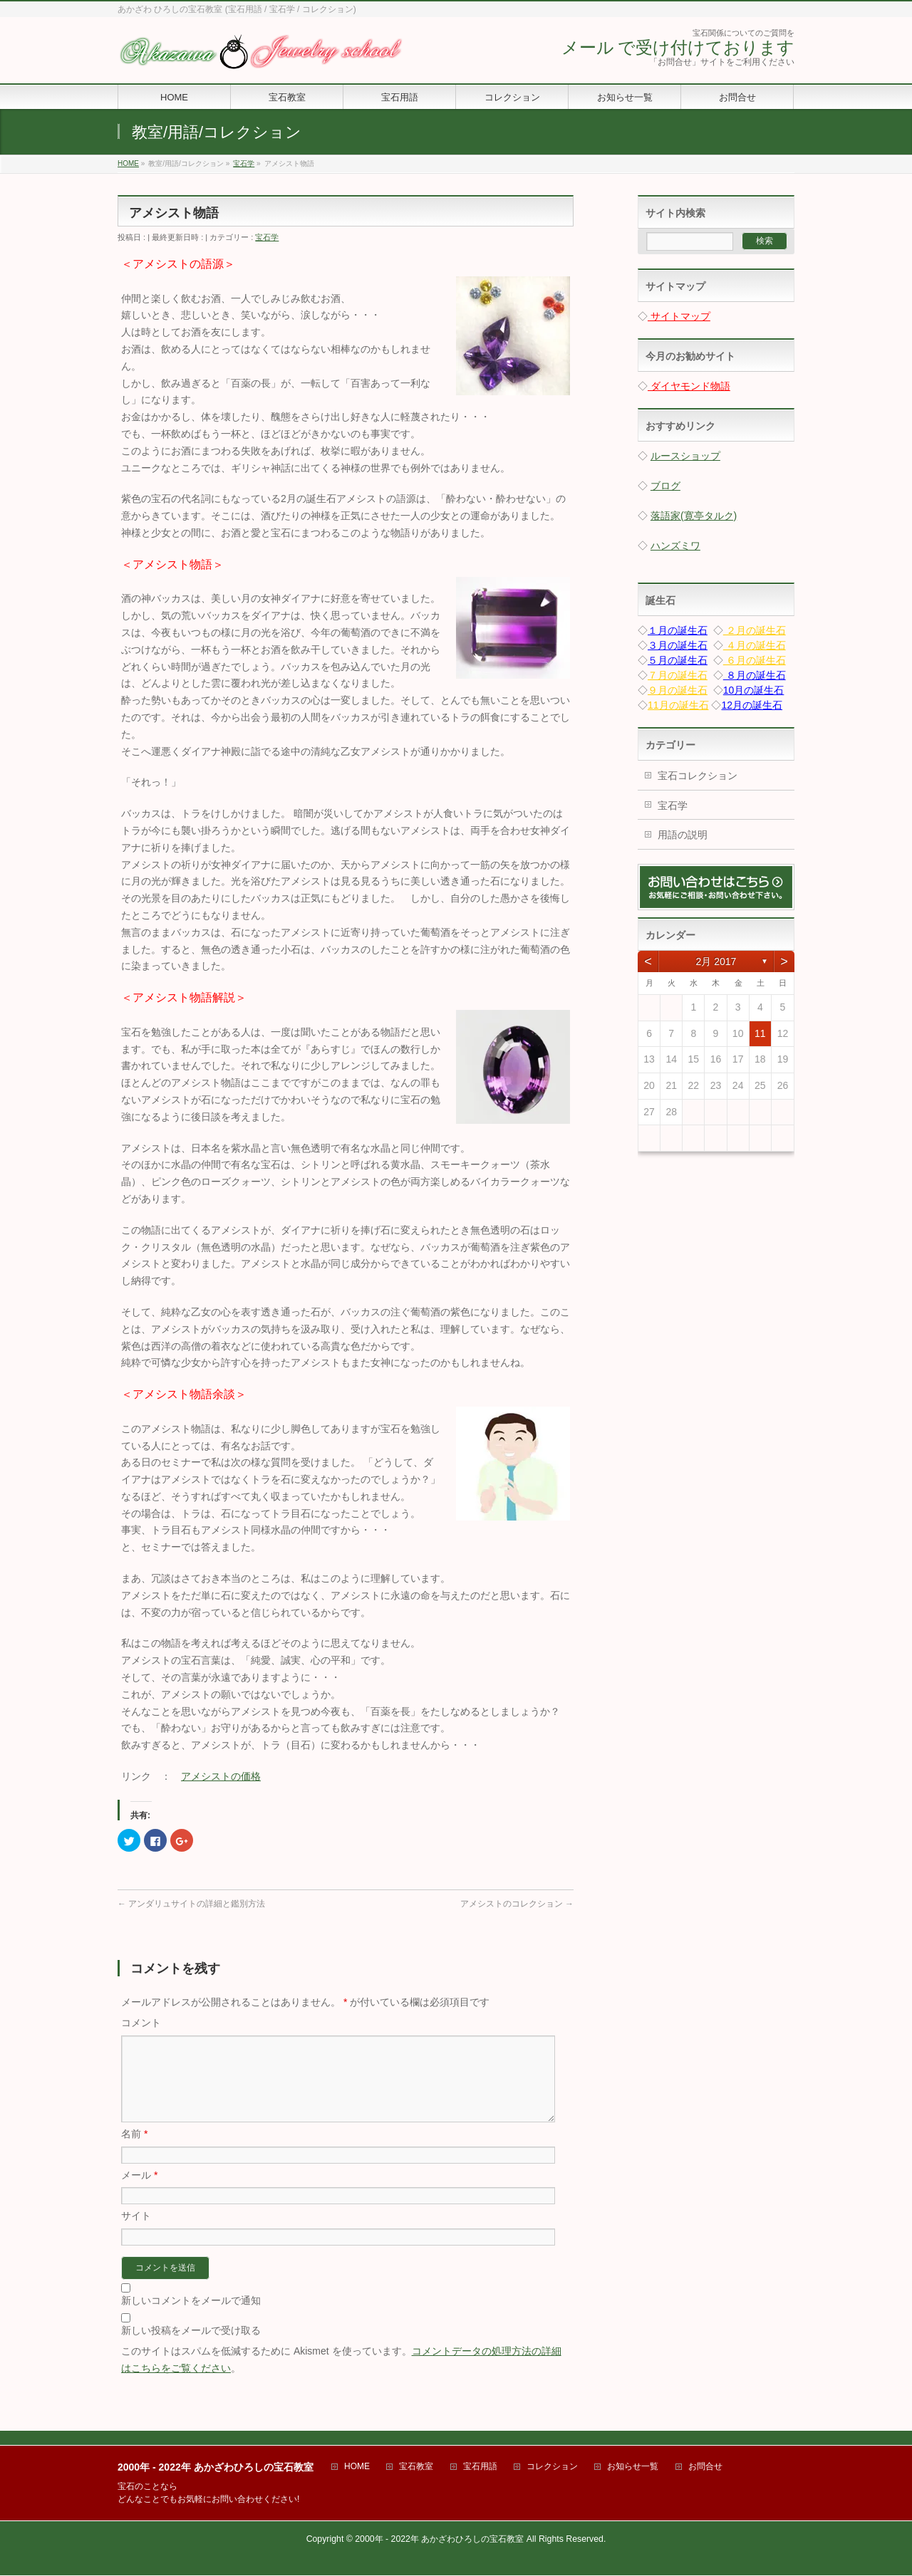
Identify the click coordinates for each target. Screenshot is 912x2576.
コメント (141, 2022)
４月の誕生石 (754, 645)
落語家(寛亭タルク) (694, 515)
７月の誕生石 (678, 675)
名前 (134, 2151)
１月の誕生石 (678, 630)
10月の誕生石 (753, 690)
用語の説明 (683, 834)
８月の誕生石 (754, 675)
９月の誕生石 (678, 690)
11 (760, 1033)
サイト (136, 2232)
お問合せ (705, 2467)
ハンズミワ (675, 545)
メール (139, 2192)
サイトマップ (679, 316)
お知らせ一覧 (632, 2467)
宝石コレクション (697, 775)
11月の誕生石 (678, 705)
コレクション (552, 2467)
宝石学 (267, 237)
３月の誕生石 (678, 645)
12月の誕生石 (751, 705)
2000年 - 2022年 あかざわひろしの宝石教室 (439, 2540)
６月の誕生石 (754, 660)
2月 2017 (716, 961)
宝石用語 (480, 2467)
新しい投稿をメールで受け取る (191, 2347)
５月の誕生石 (678, 660)
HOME (357, 2467)
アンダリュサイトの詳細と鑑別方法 (191, 1904)
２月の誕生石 (754, 630)
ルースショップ (685, 456)
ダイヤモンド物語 (689, 386)
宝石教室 (416, 2467)
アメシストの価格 (221, 1776)
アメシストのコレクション (517, 1904)
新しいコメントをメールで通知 (191, 2317)
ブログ (665, 485)
